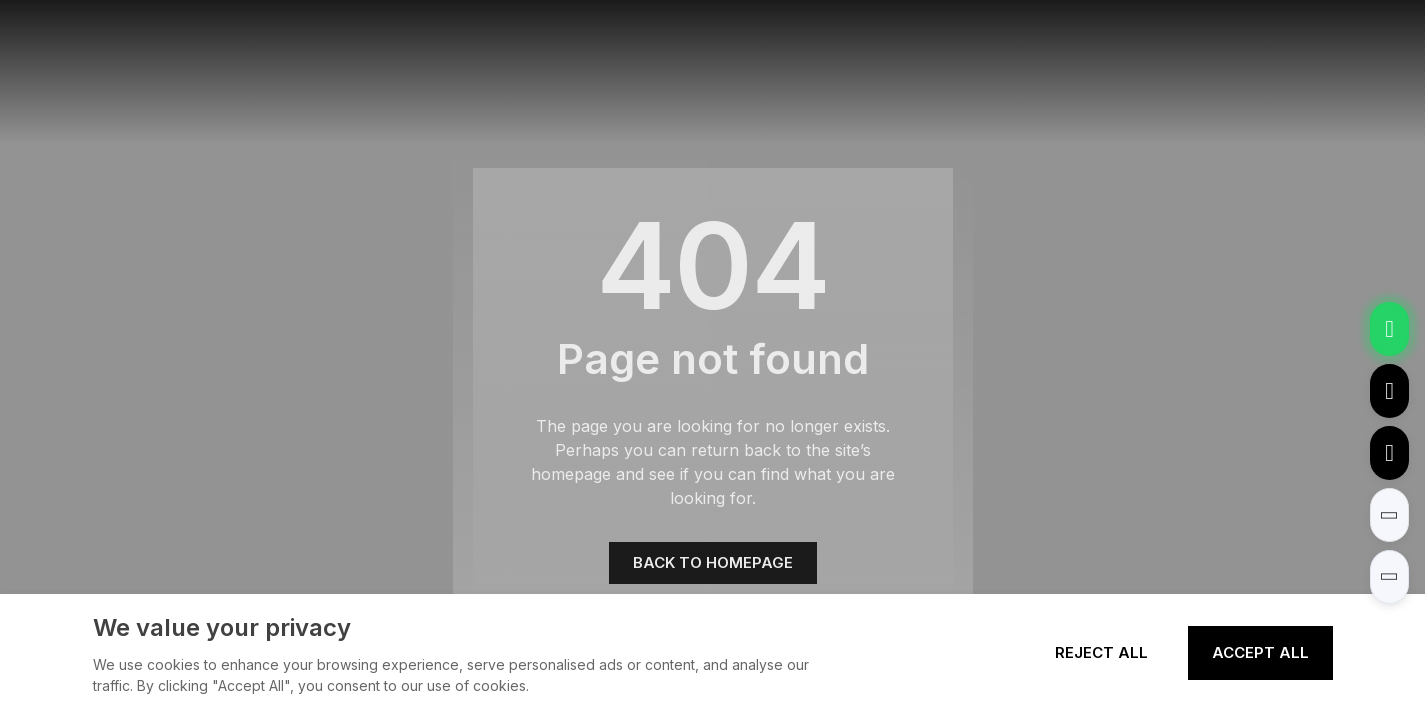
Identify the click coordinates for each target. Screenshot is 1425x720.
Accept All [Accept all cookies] (1260, 652)
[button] (1389, 515)
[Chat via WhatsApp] (1389, 329)
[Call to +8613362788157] (1389, 453)
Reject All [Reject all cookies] (1101, 652)
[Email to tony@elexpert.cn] (1389, 391)
